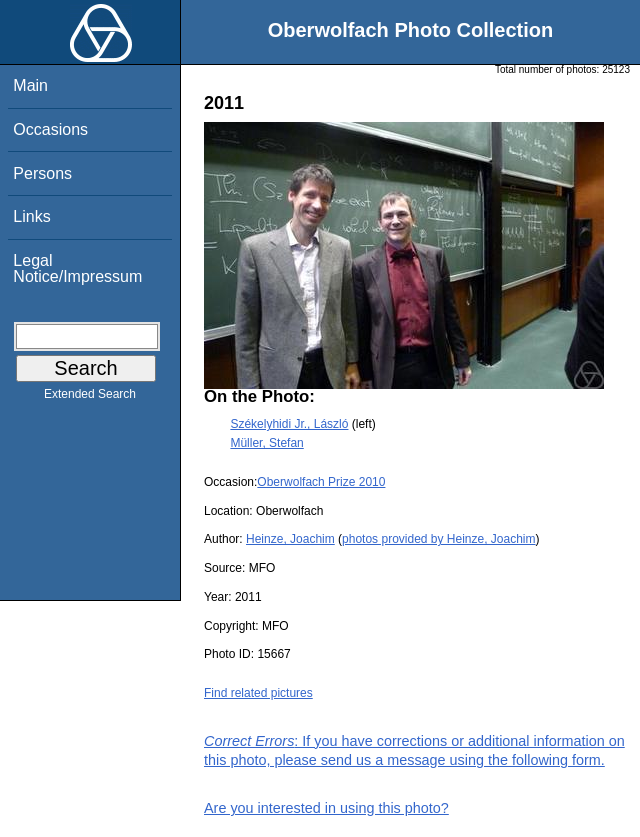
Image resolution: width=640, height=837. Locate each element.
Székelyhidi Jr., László (289, 424)
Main (30, 85)
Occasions (50, 129)
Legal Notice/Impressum (77, 268)
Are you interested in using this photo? (326, 808)
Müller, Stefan (266, 443)
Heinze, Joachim (290, 539)
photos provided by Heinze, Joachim (438, 539)
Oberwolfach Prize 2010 (321, 482)
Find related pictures (258, 693)
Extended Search (90, 398)
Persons (42, 173)
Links (31, 216)
